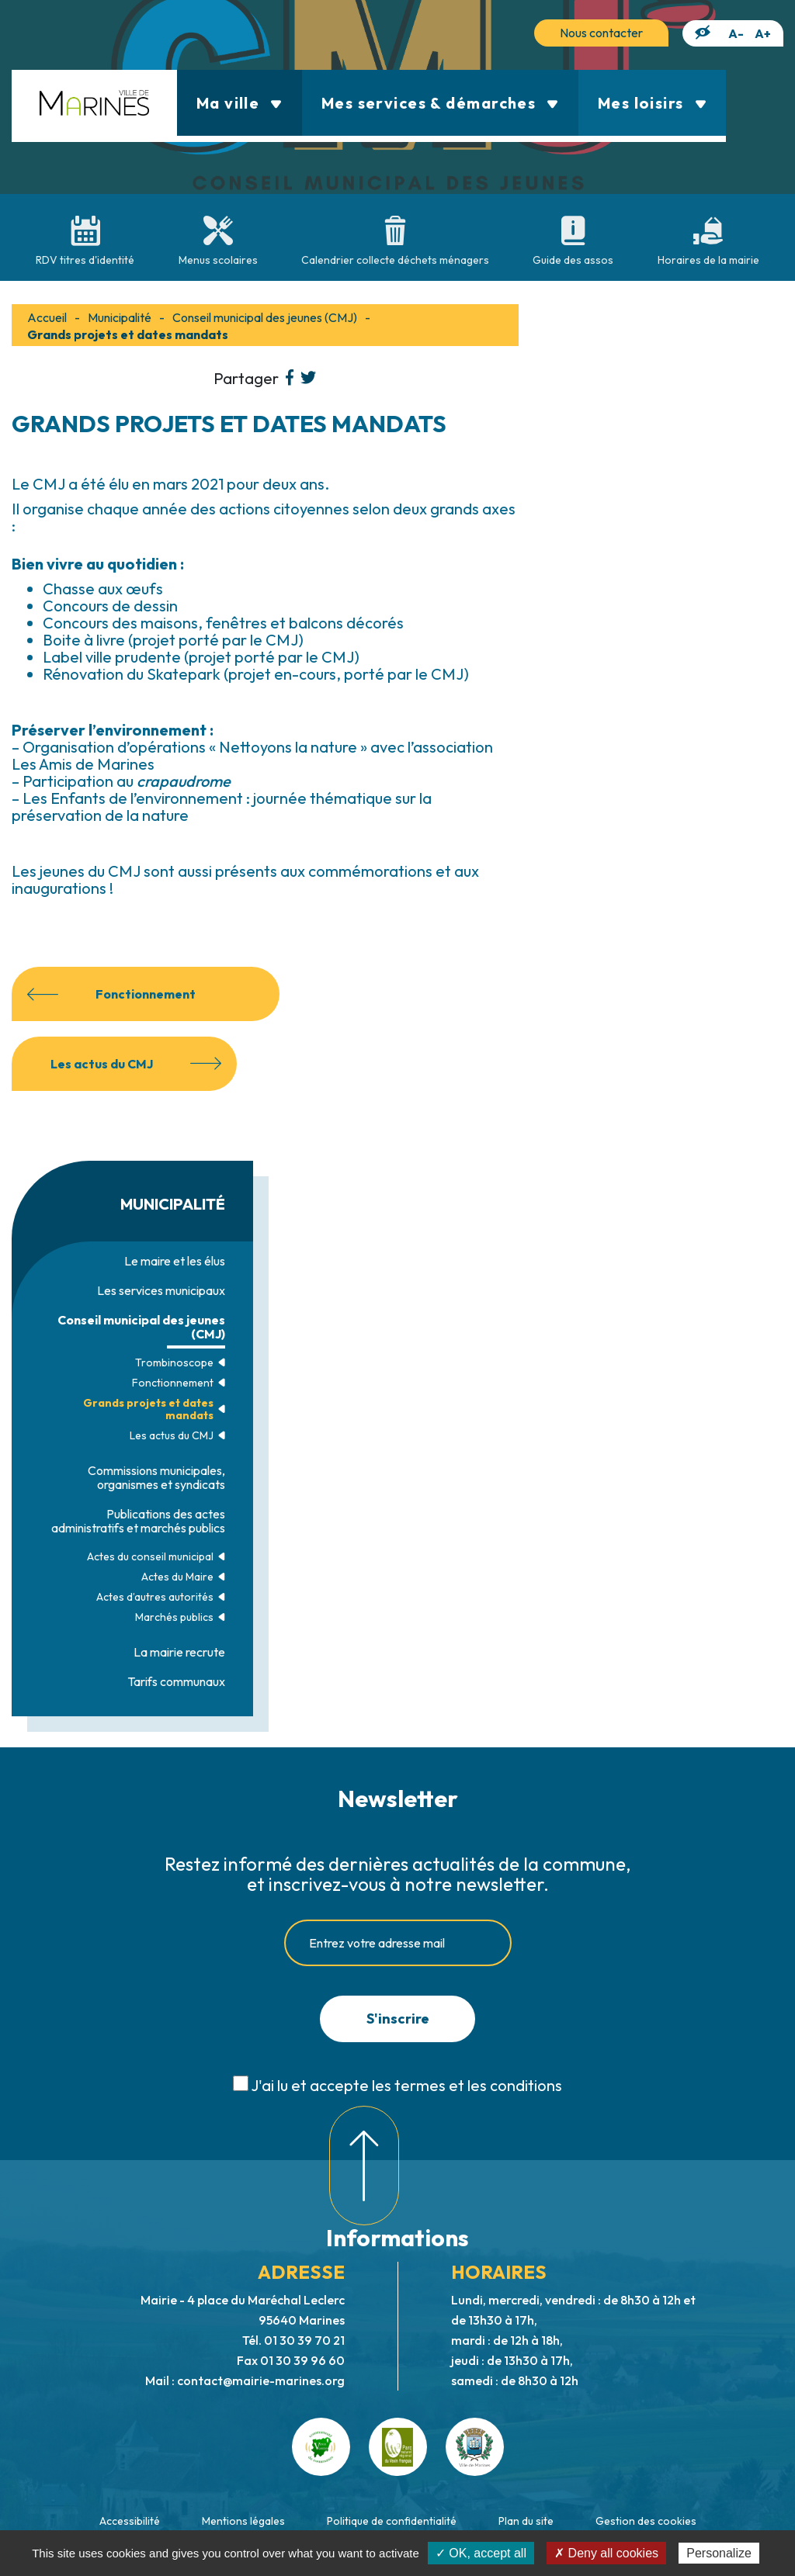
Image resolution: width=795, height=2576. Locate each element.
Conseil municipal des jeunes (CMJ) (141, 1327)
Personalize (719, 2553)
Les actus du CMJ (172, 1435)
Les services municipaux (161, 1290)
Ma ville (239, 103)
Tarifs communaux (176, 1681)
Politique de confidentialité (392, 2521)
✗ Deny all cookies (606, 2553)
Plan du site (526, 2521)
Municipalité (119, 317)
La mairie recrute (179, 1652)
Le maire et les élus (174, 1261)
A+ (763, 33)
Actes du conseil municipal (150, 1556)
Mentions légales (243, 2521)
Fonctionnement (173, 1382)
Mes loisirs (652, 103)
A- (736, 33)
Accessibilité (129, 2521)
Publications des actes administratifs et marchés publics (138, 1521)
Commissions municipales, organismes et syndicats (156, 1477)
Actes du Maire (177, 1576)
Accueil (47, 317)
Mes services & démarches (440, 103)
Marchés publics (174, 1617)
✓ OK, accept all (481, 2553)
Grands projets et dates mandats (148, 1409)
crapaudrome (184, 781)
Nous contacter (601, 32)
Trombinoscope (174, 1362)
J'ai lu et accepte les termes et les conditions (406, 2085)
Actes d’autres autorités (155, 1597)
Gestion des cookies (645, 2521)
